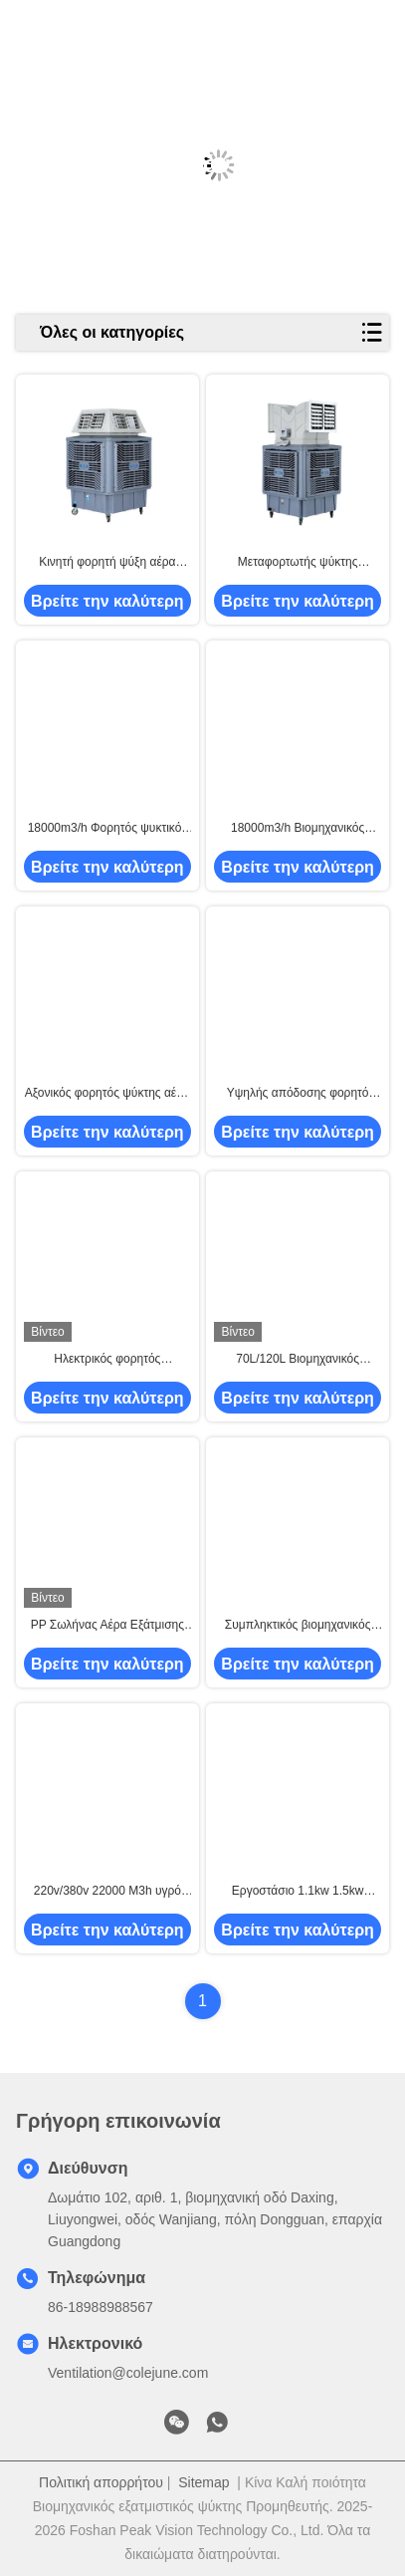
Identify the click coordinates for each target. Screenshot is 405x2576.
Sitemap (203, 2482)
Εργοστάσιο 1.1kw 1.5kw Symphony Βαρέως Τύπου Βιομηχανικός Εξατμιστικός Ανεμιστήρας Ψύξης (297, 1892)
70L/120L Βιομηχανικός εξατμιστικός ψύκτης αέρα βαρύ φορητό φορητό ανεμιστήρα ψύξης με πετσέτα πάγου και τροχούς (297, 1360)
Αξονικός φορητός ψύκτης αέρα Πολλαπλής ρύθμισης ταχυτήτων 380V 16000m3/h (107, 1094)
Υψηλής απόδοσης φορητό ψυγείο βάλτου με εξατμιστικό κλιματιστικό (298, 1094)
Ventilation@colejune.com (128, 2373)
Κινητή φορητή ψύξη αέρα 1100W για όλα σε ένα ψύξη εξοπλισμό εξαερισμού (107, 563)
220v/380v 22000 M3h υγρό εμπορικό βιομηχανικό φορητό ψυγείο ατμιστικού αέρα (107, 1892)
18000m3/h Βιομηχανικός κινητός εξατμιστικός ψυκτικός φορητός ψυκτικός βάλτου (298, 829)
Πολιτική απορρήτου (101, 2482)
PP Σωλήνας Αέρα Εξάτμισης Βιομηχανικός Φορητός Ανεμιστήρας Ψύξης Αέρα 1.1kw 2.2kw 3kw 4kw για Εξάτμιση (107, 1626)
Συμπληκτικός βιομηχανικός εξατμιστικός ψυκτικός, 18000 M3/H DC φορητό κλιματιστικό (298, 1626)
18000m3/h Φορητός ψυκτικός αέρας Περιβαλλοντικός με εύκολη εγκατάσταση (108, 829)
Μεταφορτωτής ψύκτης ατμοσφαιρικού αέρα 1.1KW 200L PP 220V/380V (297, 563)
